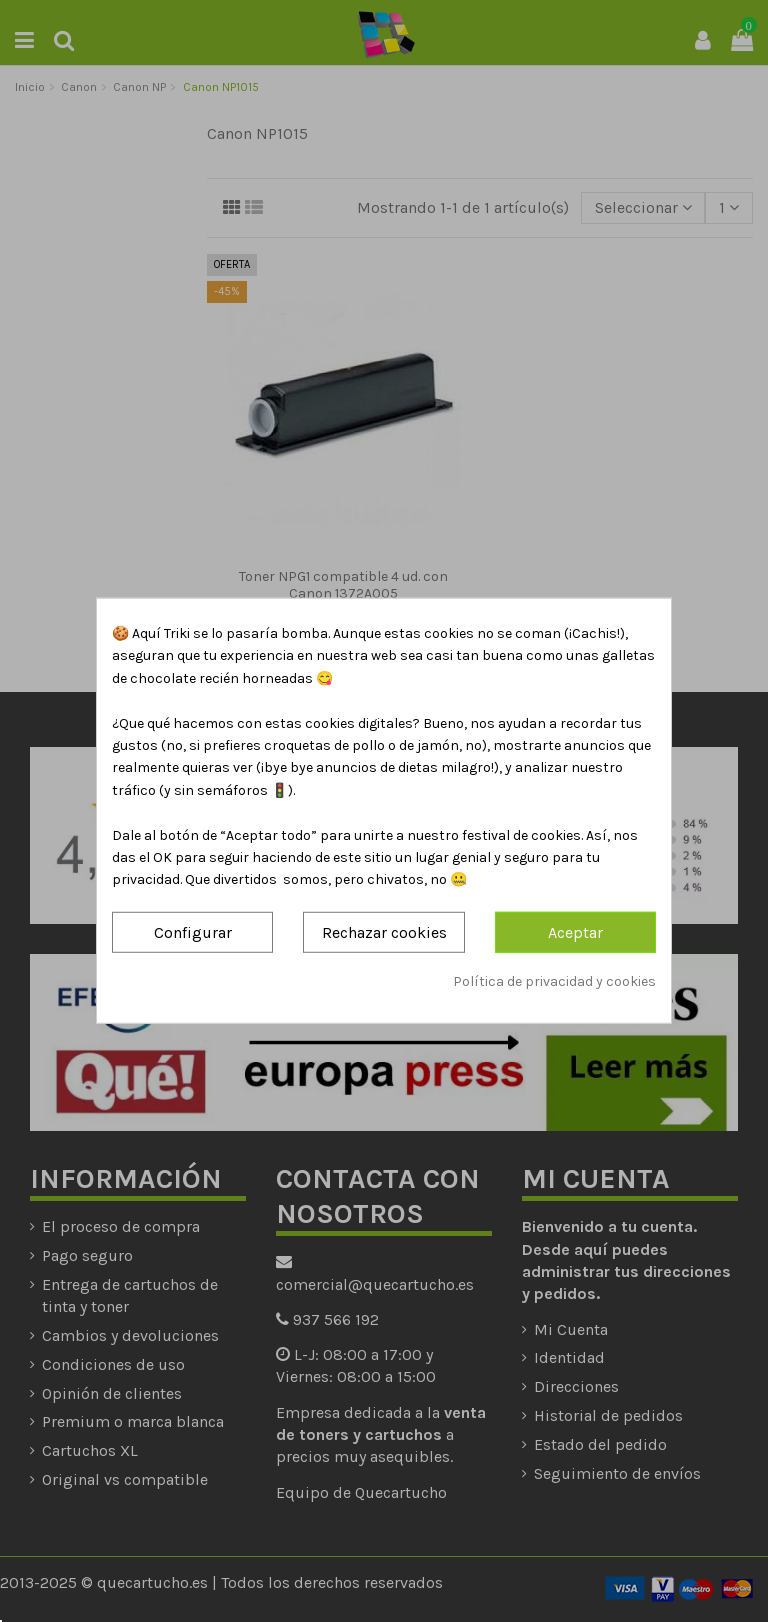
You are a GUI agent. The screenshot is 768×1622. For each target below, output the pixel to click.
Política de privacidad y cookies (554, 981)
